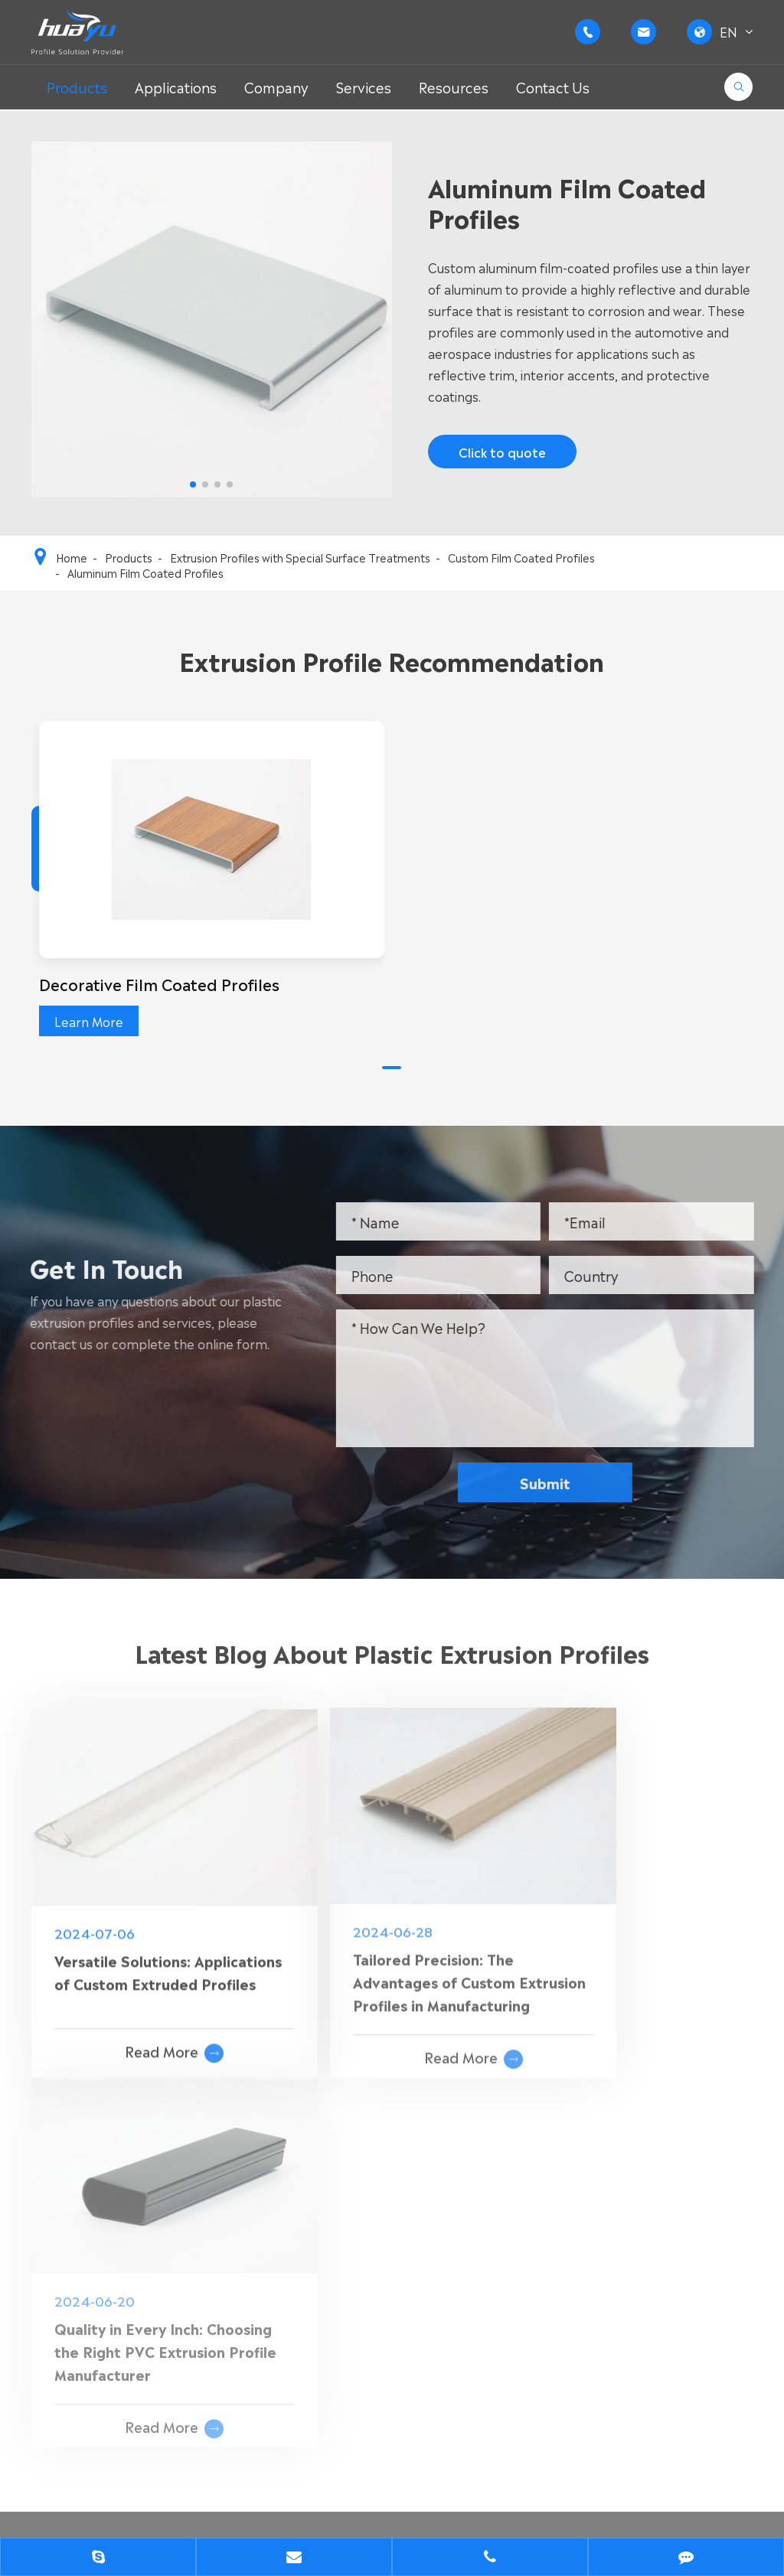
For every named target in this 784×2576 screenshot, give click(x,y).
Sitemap (56, 2519)
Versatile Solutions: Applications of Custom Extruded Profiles (136, 1934)
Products (77, 86)
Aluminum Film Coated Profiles (145, 572)
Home (71, 557)
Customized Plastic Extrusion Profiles (141, 2323)
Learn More (88, 1021)
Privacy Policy (164, 2519)
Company (276, 86)
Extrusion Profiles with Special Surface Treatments (300, 557)
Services (363, 86)
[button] (391, 1067)
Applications (176, 86)
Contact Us (553, 86)
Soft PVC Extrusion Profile (346, 2225)
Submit (553, 1482)
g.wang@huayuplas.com (701, 2290)
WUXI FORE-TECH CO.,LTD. (190, 2495)
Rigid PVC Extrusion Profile (347, 2201)
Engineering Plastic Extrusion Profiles (141, 2250)
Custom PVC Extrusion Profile (120, 2201)
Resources (453, 86)
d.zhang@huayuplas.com (692, 2309)
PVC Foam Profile (321, 2274)
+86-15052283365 (686, 2239)
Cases (522, 2274)
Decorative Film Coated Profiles (160, 983)
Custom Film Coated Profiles (521, 557)
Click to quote (501, 453)
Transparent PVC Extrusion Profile (371, 2250)
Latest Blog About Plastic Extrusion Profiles (392, 1661)
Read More (146, 2011)
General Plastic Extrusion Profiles (130, 2225)
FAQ (516, 2250)
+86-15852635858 (686, 2219)
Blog (517, 2299)
